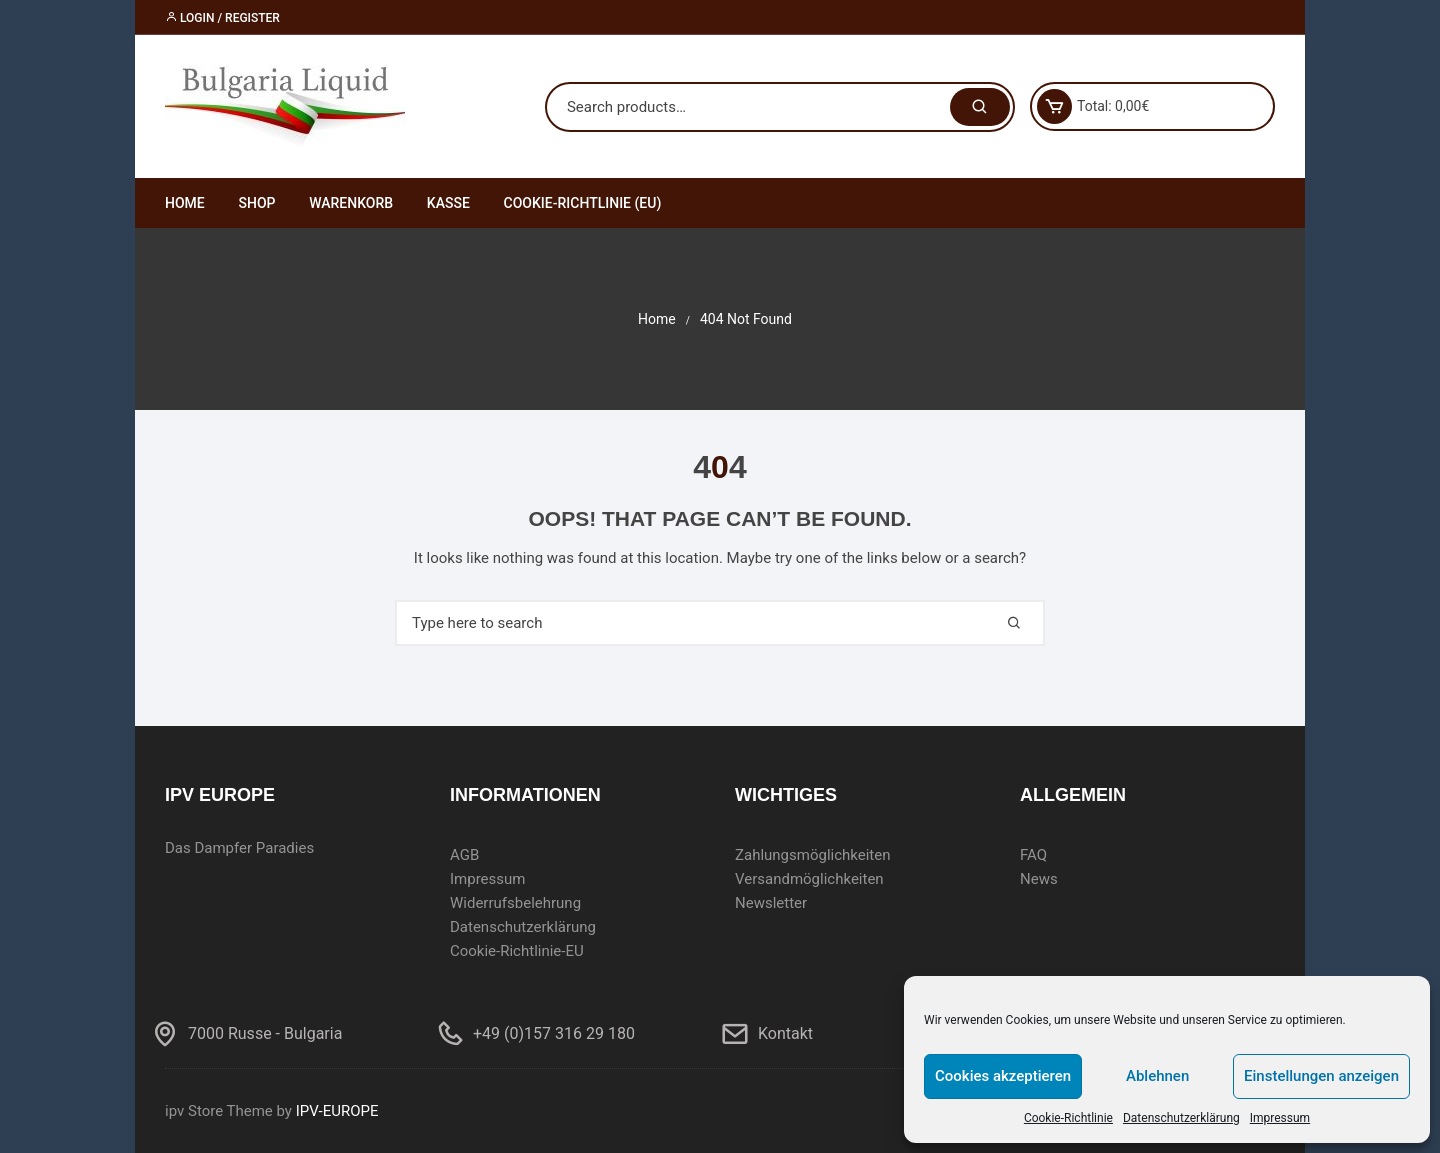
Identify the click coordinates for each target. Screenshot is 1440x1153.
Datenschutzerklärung (1181, 1118)
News (1039, 879)
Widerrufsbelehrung (515, 903)
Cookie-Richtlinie (1068, 1118)
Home (185, 203)
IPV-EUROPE (337, 1111)
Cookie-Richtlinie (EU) (583, 203)
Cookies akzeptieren (1003, 1076)
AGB (464, 855)
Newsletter (771, 903)
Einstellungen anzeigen (1321, 1076)
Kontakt (785, 1033)
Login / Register (222, 18)
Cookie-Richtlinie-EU (517, 951)
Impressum (1280, 1118)
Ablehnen (1157, 1076)
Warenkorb (351, 203)
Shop (256, 203)
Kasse (448, 203)
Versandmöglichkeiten (809, 879)
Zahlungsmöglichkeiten (813, 855)
